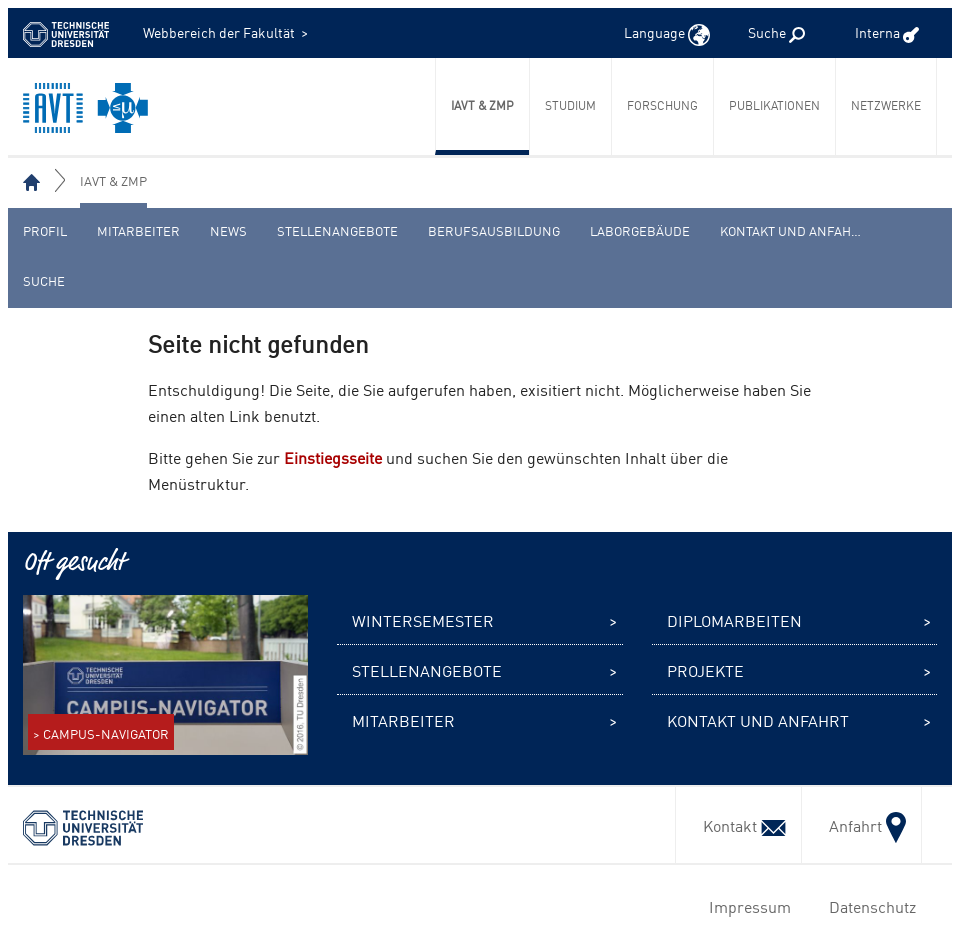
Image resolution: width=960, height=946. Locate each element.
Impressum (746, 906)
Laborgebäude (640, 230)
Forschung (662, 105)
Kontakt (738, 825)
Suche (44, 280)
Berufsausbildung (494, 230)
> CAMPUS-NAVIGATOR (101, 733)
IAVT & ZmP (482, 105)
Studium (570, 105)
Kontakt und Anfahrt (793, 230)
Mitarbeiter (138, 230)
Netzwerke (886, 105)
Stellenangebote (337, 230)
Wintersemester (423, 620)
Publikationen (774, 105)
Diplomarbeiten (734, 620)
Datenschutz (868, 906)
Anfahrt (861, 825)
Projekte (705, 670)
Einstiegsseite (333, 457)
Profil (45, 230)
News (228, 230)
